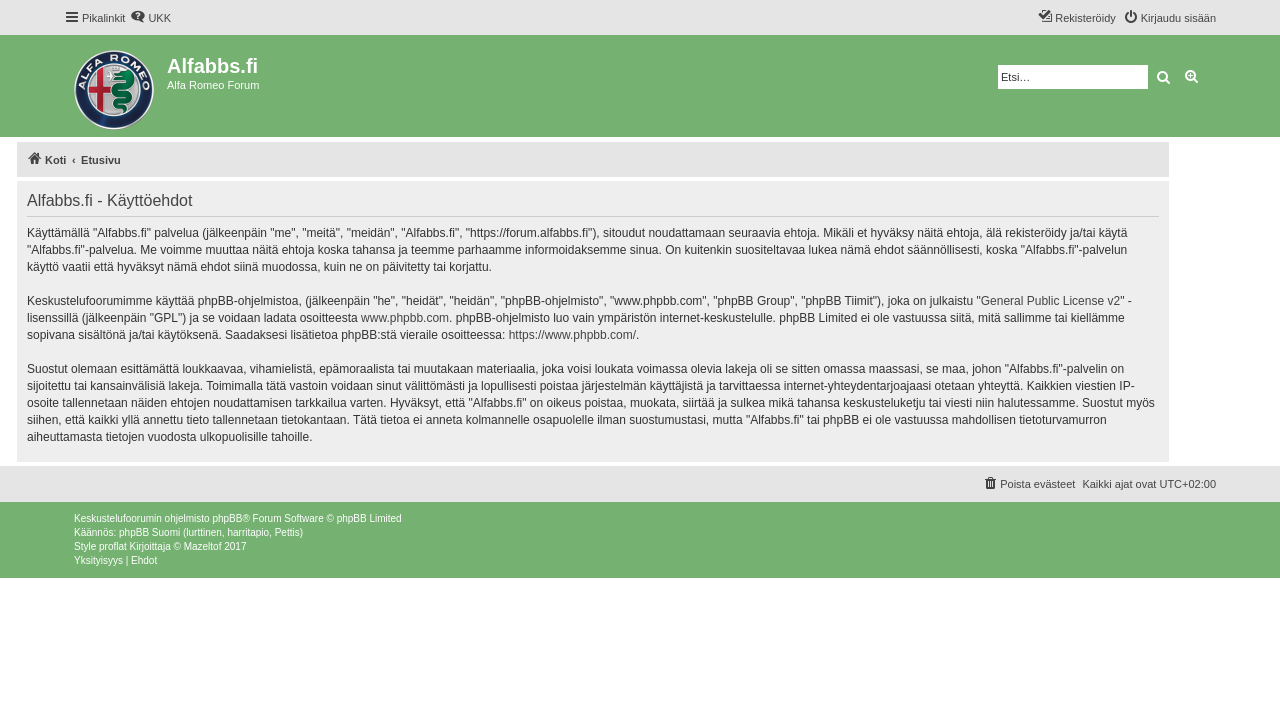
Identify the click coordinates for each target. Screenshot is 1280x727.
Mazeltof (203, 546)
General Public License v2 (1050, 301)
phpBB (227, 518)
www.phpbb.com (405, 318)
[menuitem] (150, 18)
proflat (113, 546)
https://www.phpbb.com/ (572, 335)
